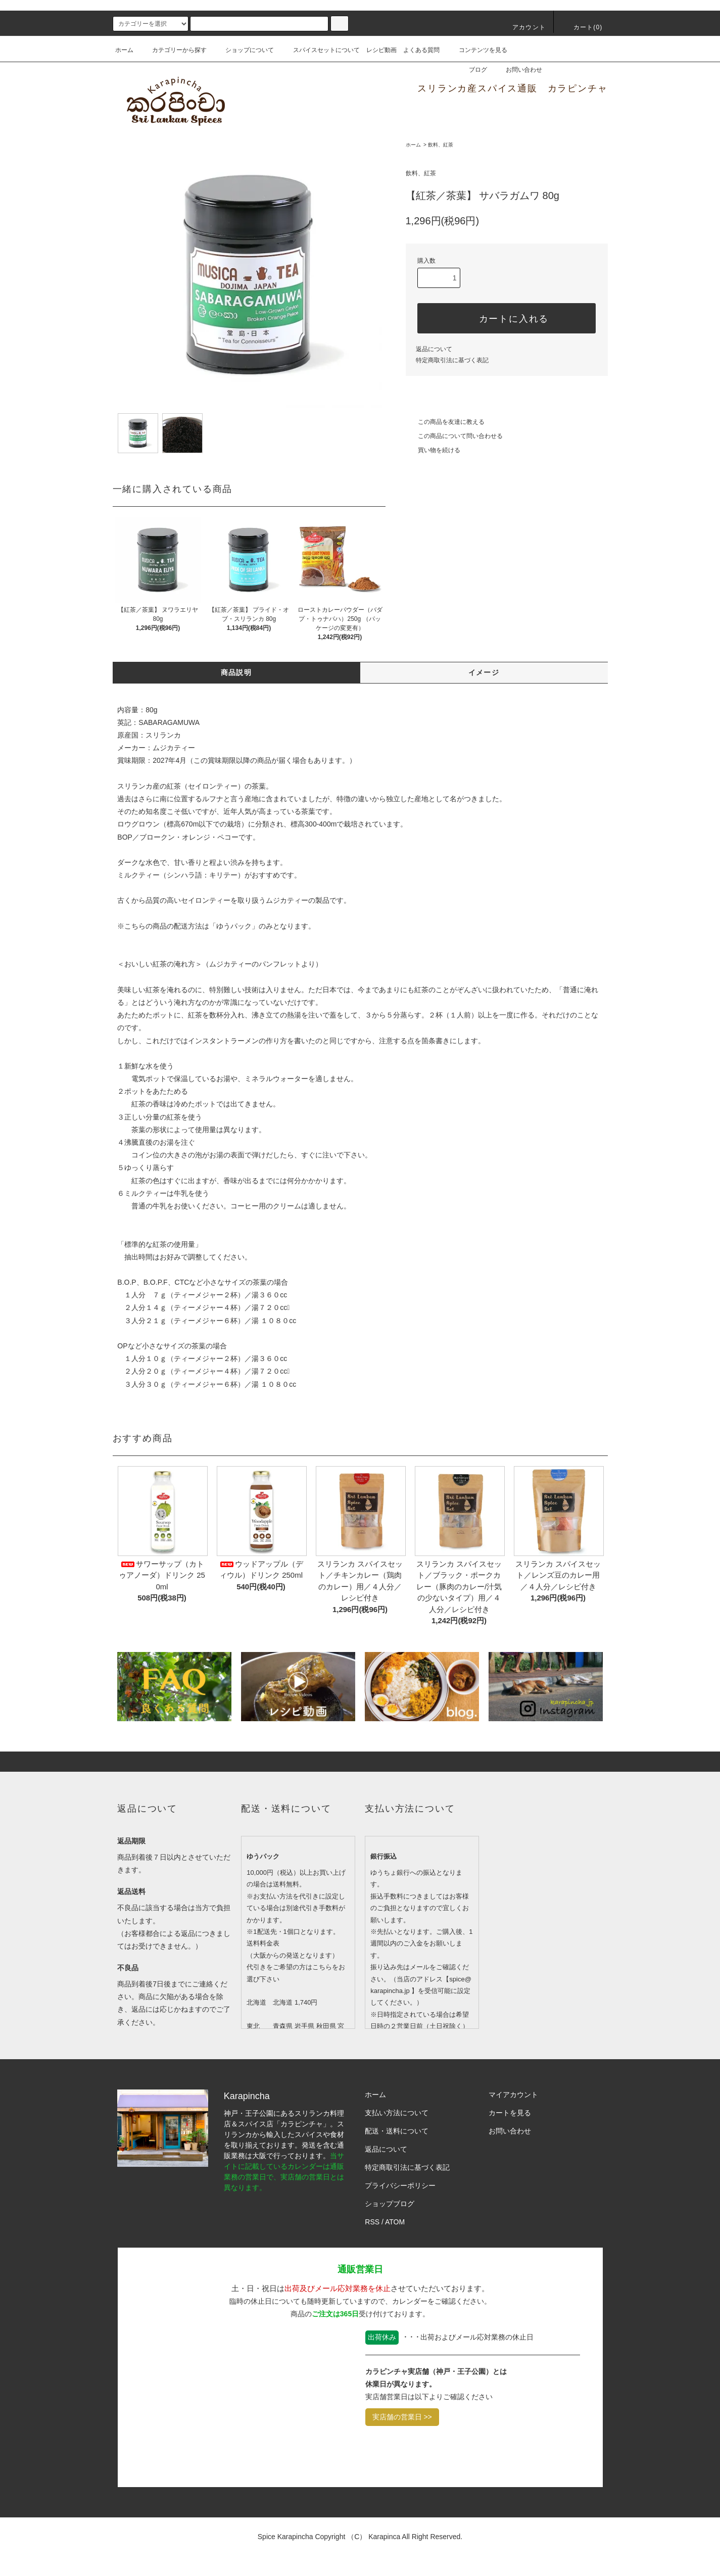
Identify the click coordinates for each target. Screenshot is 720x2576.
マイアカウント (513, 2095)
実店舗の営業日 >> (402, 2417)
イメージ (484, 672)
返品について (434, 349)
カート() (582, 27)
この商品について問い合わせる (454, 436)
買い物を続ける (433, 450)
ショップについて (243, 50)
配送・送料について (396, 2131)
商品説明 (236, 672)
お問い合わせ (518, 69)
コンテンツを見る (477, 50)
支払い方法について (396, 2113)
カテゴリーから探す (173, 50)
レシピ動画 (381, 50)
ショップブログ (389, 2204)
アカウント (523, 27)
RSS (372, 2222)
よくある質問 (421, 50)
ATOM (395, 2222)
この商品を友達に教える (445, 421)
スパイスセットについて (320, 50)
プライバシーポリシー (400, 2185)
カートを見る (510, 2113)
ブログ (472, 69)
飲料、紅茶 (440, 145)
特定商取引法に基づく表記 (452, 360)
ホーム (124, 50)
